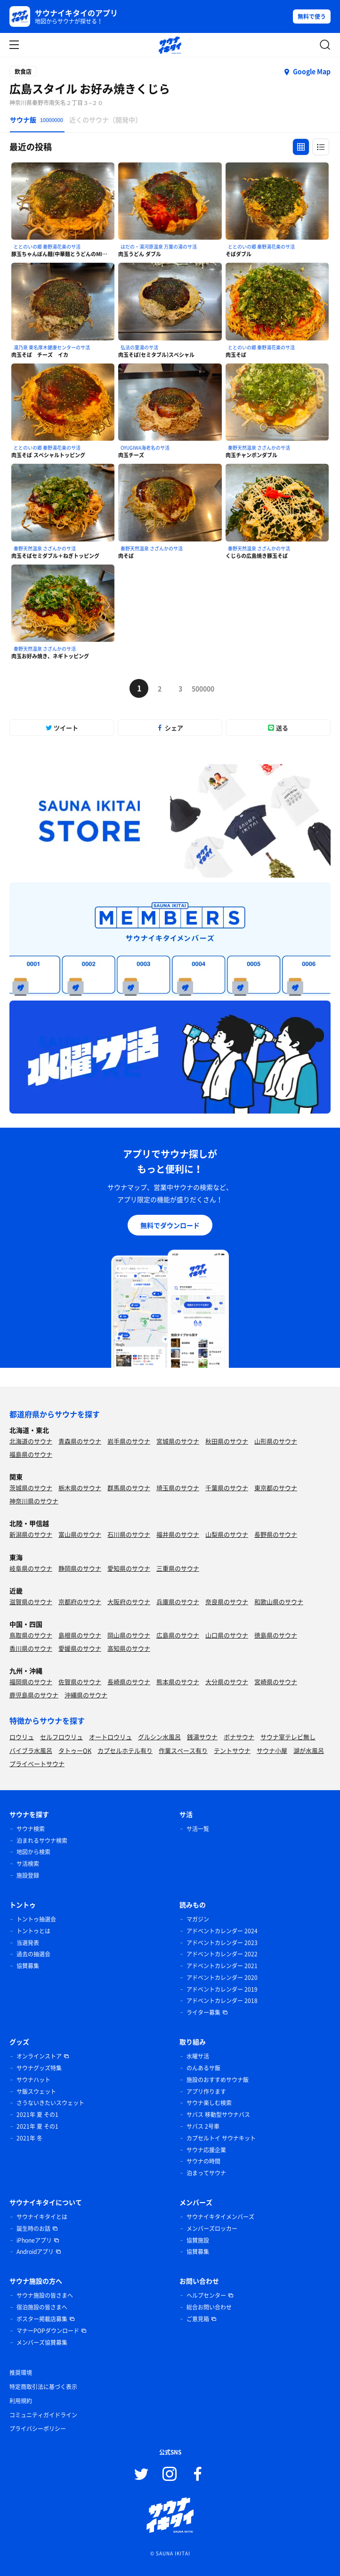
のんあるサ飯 (203, 2068)
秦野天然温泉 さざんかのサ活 (259, 447)
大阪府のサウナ (128, 1601)
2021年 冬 (29, 2138)
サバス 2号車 (202, 2126)
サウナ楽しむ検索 (209, 2103)
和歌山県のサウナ (278, 1601)
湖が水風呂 (308, 1750)
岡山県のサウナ (128, 1635)
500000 (201, 688)
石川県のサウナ (128, 1534)
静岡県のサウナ (79, 1568)
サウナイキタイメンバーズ (220, 2217)
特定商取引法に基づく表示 (43, 2386)
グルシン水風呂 (159, 1736)
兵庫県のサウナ (177, 1601)
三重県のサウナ (177, 1568)
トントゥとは (33, 1931)
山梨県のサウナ (226, 1534)
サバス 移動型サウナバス (218, 2114)
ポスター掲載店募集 (41, 2319)
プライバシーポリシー (37, 2428)
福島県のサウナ (30, 1454)
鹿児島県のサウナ (33, 1694)
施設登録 (27, 1875)
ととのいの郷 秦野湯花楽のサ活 (47, 246)
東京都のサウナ (275, 1487)
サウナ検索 (30, 1829)
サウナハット (33, 2079)
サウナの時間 (203, 2161)
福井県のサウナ (177, 1534)
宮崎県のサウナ (275, 1681)
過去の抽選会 (33, 1954)
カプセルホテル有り (125, 1750)
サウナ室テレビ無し (288, 1736)
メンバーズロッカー (211, 2228)
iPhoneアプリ (34, 2240)
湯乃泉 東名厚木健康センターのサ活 (52, 347)
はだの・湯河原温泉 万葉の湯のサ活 (159, 246)
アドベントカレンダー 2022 (222, 1954)
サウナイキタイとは (41, 2217)
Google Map (312, 71)
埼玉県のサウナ (177, 1487)
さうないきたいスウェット (50, 2103)
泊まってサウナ (206, 2173)
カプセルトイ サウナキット (221, 2138)
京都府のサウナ (79, 1601)
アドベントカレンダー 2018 (222, 2000)
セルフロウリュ (61, 1736)
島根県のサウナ (79, 1635)
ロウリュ (21, 1736)
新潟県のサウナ (30, 1534)
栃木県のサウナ (79, 1487)
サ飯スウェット (36, 2091)
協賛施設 (197, 2240)
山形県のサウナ (275, 1441)
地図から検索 (33, 1852)
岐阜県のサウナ (30, 1568)
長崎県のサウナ (128, 1681)
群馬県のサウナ (128, 1487)
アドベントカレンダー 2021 (222, 1966)
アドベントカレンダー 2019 (222, 1989)
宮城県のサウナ (177, 1441)
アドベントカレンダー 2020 (222, 1977)
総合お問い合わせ (209, 2307)
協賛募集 (27, 1966)
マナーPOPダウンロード (47, 2330)
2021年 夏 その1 (37, 2114)
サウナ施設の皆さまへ (44, 2295)
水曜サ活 (197, 2056)
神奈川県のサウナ (33, 1500)
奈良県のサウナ (226, 1601)
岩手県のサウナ (128, 1441)
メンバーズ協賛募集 (41, 2342)
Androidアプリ (35, 2251)
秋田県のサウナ (226, 1441)
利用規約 (20, 2401)
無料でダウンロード (170, 1225)
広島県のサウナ (177, 1635)
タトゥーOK (74, 1750)
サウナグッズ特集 (39, 2068)
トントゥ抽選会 (36, 1919)
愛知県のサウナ (128, 1568)
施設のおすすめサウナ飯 (217, 2079)
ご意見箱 (197, 2319)
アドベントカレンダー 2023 (222, 1942)
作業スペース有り (183, 1750)
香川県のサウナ (30, 1648)
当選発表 (27, 1942)
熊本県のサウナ (177, 1681)
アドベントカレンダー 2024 (222, 1931)
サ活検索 (27, 1863)
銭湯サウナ (202, 1736)
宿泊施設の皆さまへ (41, 2307)
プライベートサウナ (37, 1763)
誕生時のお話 (33, 2228)
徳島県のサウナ (275, 1635)
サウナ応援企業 (206, 2150)
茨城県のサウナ (30, 1487)
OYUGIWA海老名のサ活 (145, 447)
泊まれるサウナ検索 (41, 1840)
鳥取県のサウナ (30, 1635)
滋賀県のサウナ (30, 1601)
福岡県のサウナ (30, 1681)
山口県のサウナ (226, 1635)
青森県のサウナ (79, 1441)
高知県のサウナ (128, 1648)
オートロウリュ (110, 1736)
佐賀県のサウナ (79, 1681)
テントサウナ (232, 1750)
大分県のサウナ (226, 1681)
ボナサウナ (239, 1736)
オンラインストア (39, 2056)
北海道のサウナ (30, 1441)
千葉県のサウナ (226, 1487)
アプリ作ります (206, 2091)
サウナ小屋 (272, 1750)
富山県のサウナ (79, 1534)
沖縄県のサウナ (86, 1694)
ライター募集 (203, 2012)
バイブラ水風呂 (30, 1750)
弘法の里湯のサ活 (139, 347)
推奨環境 (20, 2372)
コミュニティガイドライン (43, 2415)
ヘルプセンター (206, 2295)
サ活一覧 (197, 1829)
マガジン (197, 1919)
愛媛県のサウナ (79, 1648)
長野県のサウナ (275, 1534)
